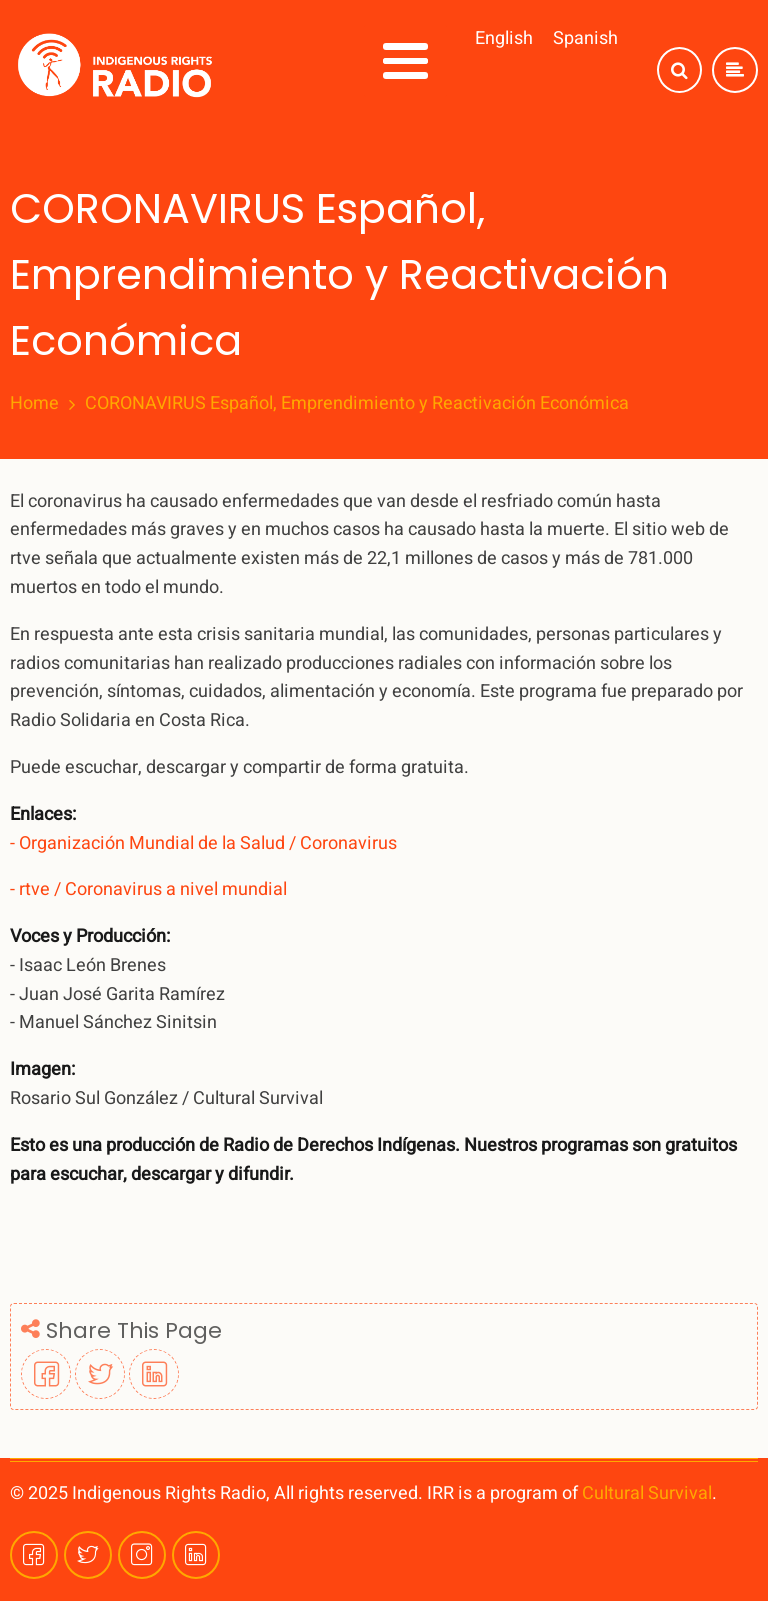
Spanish (585, 38)
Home (34, 404)
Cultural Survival (647, 1493)
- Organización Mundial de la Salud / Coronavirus (203, 843)
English (504, 38)
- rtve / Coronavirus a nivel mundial (148, 889)
